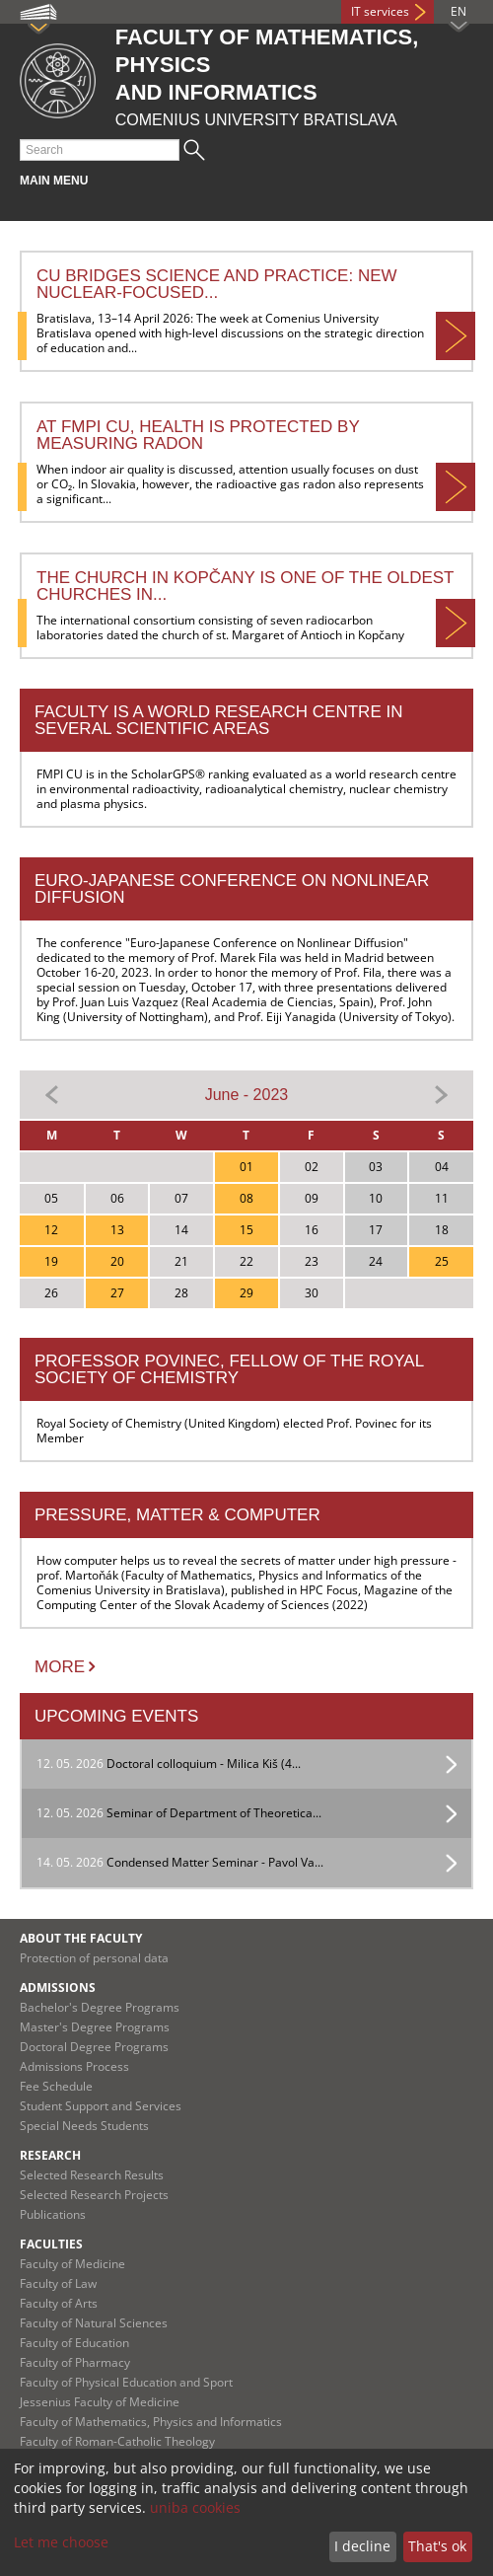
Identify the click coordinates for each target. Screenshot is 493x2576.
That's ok (437, 2546)
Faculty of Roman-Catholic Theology (117, 2441)
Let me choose (61, 2542)
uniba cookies (195, 2507)
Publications (53, 2214)
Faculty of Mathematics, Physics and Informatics (151, 2421)
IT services (380, 11)
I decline (362, 2546)
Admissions (58, 1987)
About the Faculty (81, 1938)
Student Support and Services (100, 2106)
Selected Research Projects (94, 2194)
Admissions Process (74, 2066)
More (60, 1666)
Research (50, 2155)
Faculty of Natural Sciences (94, 2323)
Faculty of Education (74, 2342)
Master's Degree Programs (95, 2027)
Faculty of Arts (59, 2303)
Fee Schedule (56, 2086)
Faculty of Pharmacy (75, 2362)
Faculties (51, 2244)
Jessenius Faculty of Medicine (99, 2401)
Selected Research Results (92, 2175)
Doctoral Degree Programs (94, 2046)
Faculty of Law (58, 2283)
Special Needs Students (84, 2125)
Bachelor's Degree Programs (99, 2007)
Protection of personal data (94, 1958)
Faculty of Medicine (72, 2263)
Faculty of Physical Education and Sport (126, 2382)
